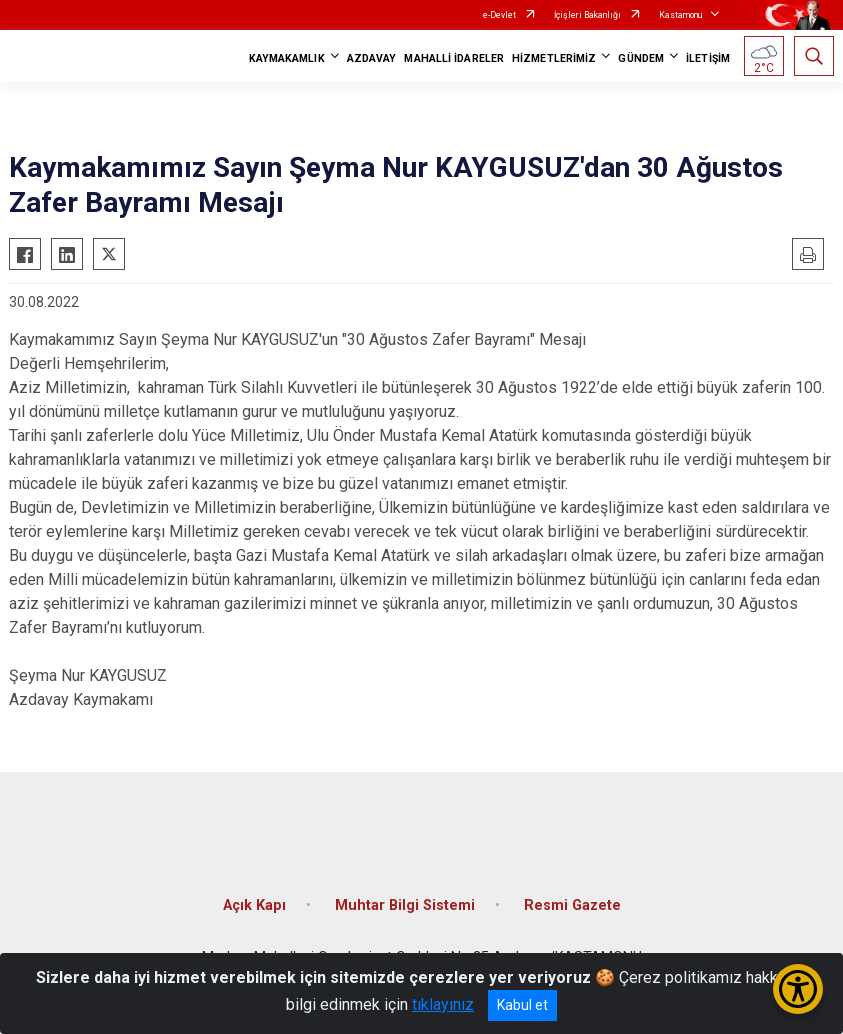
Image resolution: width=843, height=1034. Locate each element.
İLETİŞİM (708, 58)
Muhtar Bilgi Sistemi (405, 905)
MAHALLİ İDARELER (454, 58)
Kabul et (522, 1005)
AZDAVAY (372, 58)
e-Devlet (499, 15)
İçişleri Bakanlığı (587, 15)
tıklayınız (443, 1004)
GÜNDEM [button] (641, 58)
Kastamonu (680, 15)
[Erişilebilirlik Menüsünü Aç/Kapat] (798, 989)
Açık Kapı (254, 905)
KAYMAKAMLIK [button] (287, 58)
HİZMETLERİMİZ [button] (554, 58)
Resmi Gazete (572, 905)
